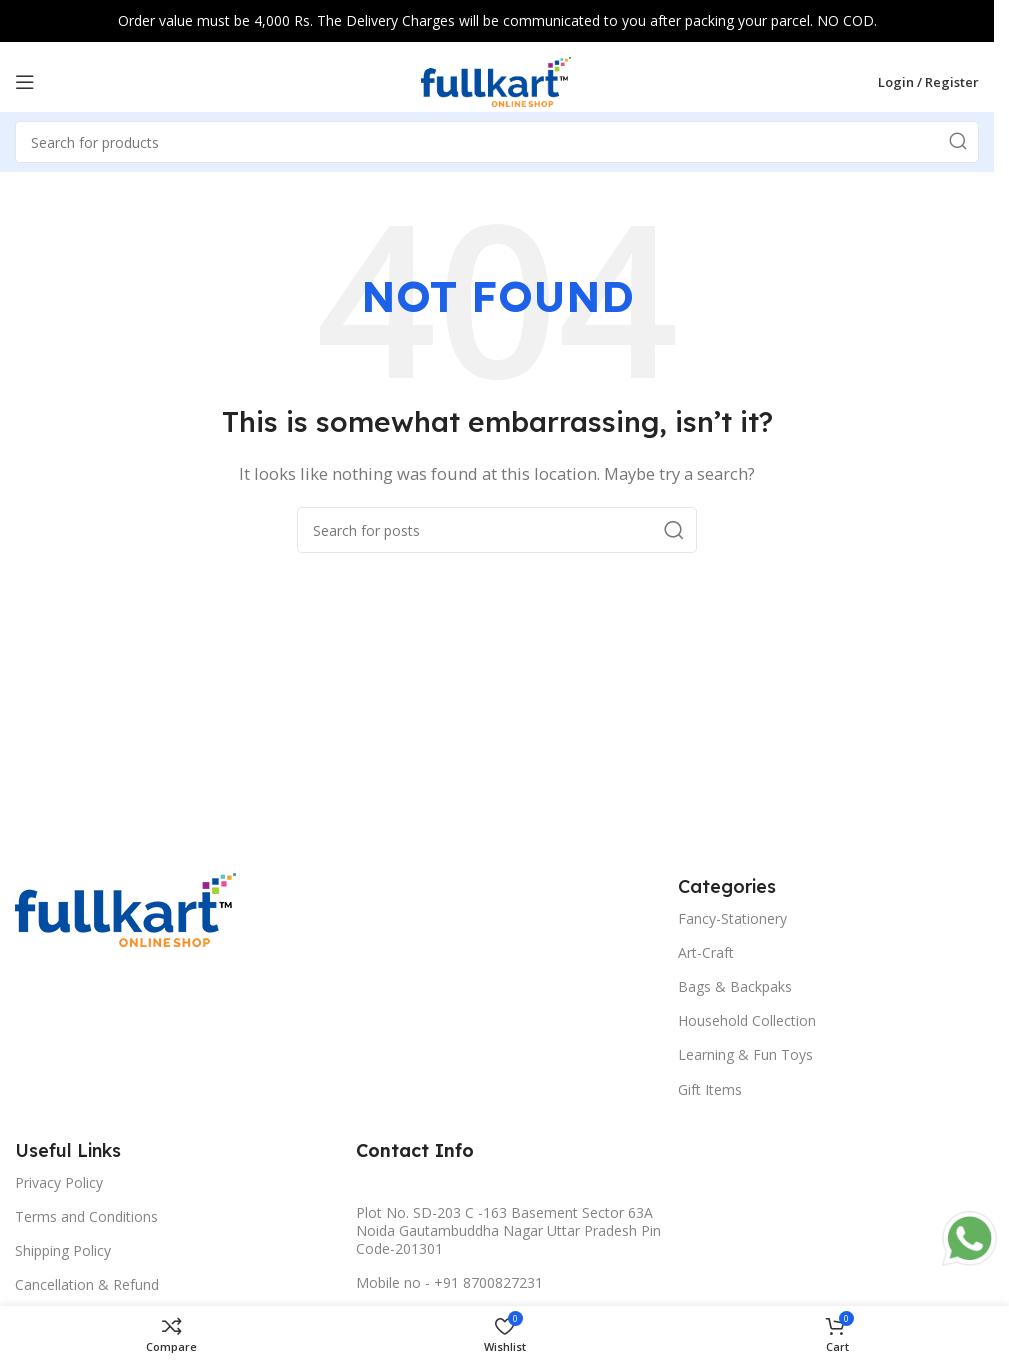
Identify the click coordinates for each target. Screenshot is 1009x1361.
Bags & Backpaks (735, 986)
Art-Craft (706, 952)
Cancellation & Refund (87, 1284)
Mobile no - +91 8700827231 (449, 1282)
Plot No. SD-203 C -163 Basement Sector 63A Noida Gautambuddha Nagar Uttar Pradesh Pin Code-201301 (508, 1230)
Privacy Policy (59, 1182)
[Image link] (125, 908)
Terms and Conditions (86, 1216)
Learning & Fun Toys (745, 1054)
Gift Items (710, 1089)
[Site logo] (496, 80)
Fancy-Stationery (732, 918)
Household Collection (747, 1020)
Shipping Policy (63, 1250)
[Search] (497, 530)
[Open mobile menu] (25, 82)
